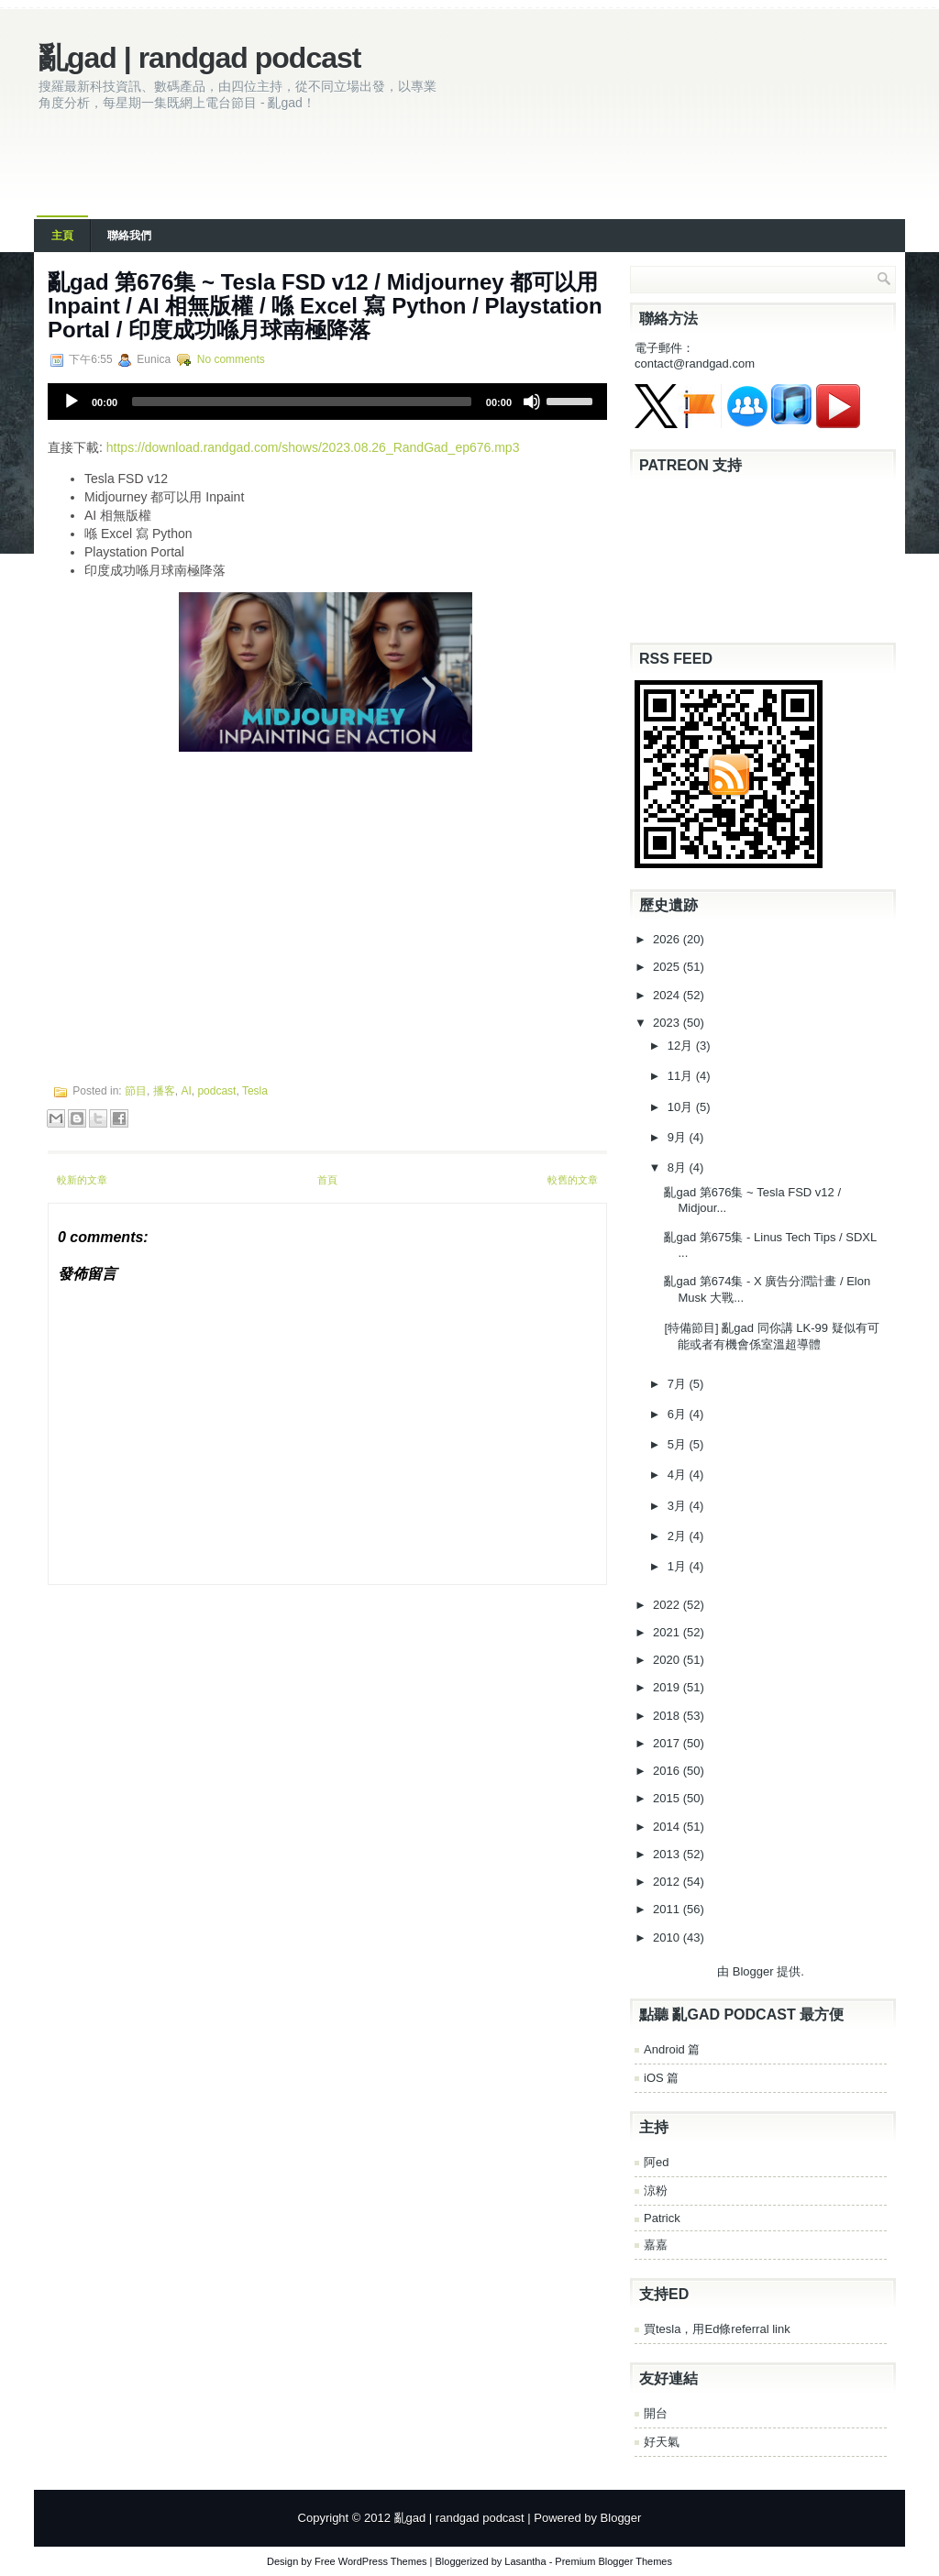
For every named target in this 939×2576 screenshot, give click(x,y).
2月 (679, 1536)
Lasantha (525, 2561)
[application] (327, 401)
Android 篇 (672, 2049)
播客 (164, 1090)
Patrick (662, 2218)
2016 (668, 1771)
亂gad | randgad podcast (199, 57)
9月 (679, 1137)
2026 (668, 939)
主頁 (62, 235)
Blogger (753, 1971)
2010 (668, 1937)
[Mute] (532, 401)
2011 (668, 1909)
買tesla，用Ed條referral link (717, 2329)
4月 (679, 1474)
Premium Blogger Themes (613, 2561)
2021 (668, 1632)
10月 (682, 1107)
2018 (668, 1716)
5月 (679, 1444)
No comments (231, 359)
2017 (668, 1743)
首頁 (327, 1179)
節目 (136, 1090)
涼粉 (656, 2190)
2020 (668, 1660)
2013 (668, 1854)
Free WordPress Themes (370, 2561)
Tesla (255, 1090)
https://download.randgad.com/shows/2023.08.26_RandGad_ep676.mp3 (313, 447)
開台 (656, 2413)
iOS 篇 (661, 2078)
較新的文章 (82, 1179)
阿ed (656, 2162)
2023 (668, 1022)
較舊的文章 (572, 1179)
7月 (679, 1384)
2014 (668, 1826)
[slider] (301, 401)
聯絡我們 (129, 235)
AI (186, 1090)
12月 (682, 1045)
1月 (679, 1566)
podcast (216, 1090)
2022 (668, 1605)
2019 (668, 1687)
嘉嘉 (656, 2244)
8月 (679, 1167)
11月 (682, 1076)
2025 (668, 967)
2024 (668, 995)
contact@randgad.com (695, 363)
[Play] (71, 401)
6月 (679, 1414)
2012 (668, 1881)
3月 (679, 1506)
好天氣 (661, 2442)
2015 (668, 1798)
